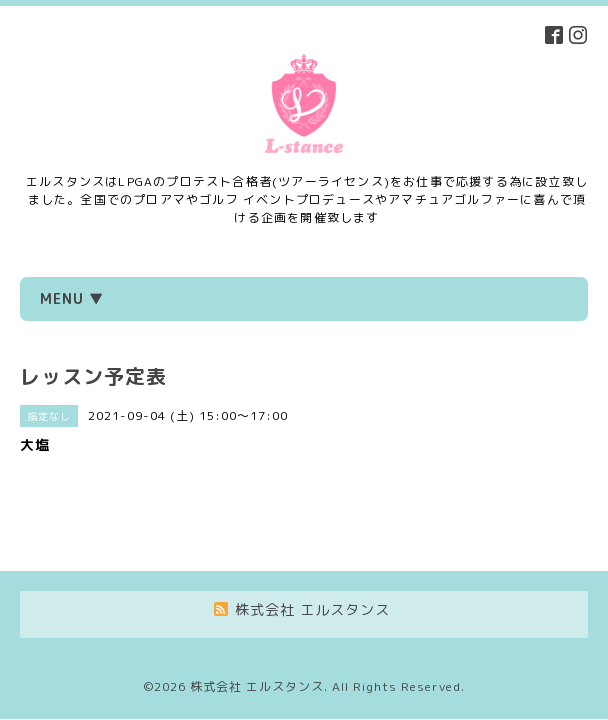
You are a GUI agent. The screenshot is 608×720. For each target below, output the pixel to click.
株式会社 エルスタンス (257, 631)
